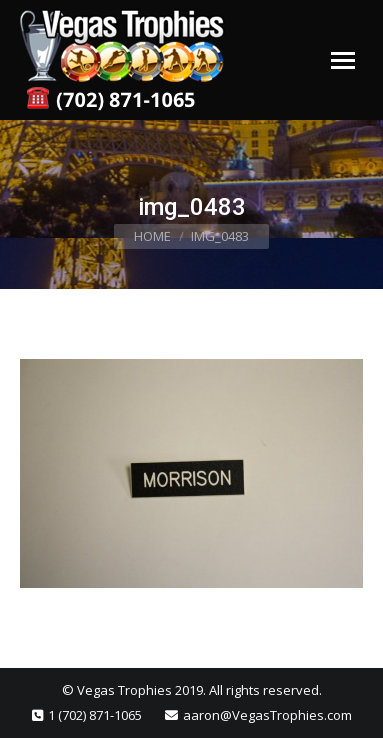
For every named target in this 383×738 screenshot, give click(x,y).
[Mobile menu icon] (343, 60)
